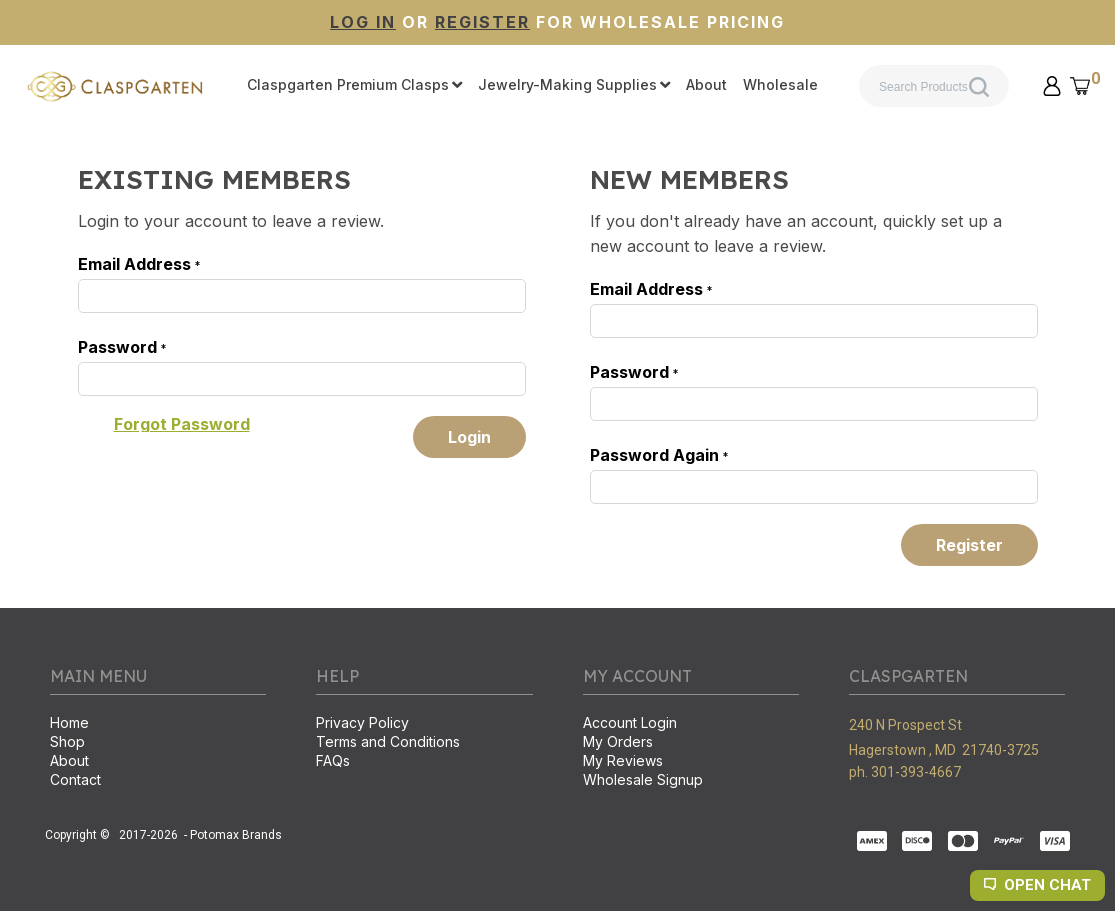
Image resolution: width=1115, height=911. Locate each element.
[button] (1052, 86)
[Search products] (934, 86)
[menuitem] (354, 86)
